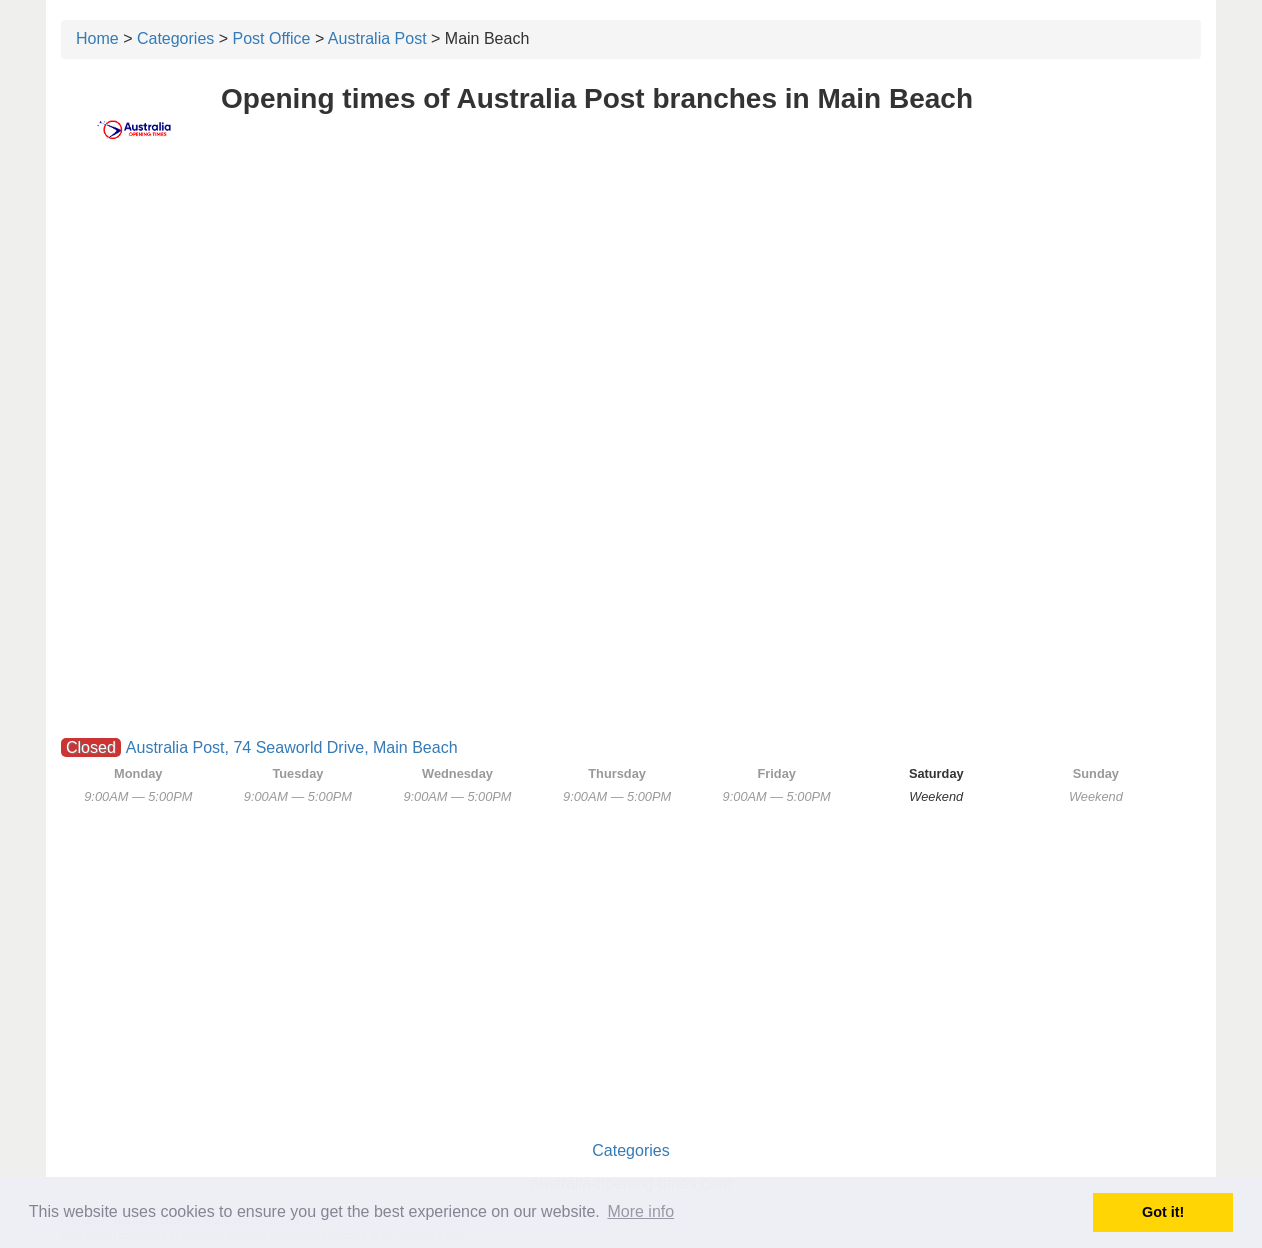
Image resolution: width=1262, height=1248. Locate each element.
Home (97, 38)
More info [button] (640, 1211)
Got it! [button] (1163, 1212)
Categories (175, 38)
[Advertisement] (631, 317)
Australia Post (377, 38)
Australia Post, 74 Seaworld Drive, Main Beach (292, 747)
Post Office (272, 38)
